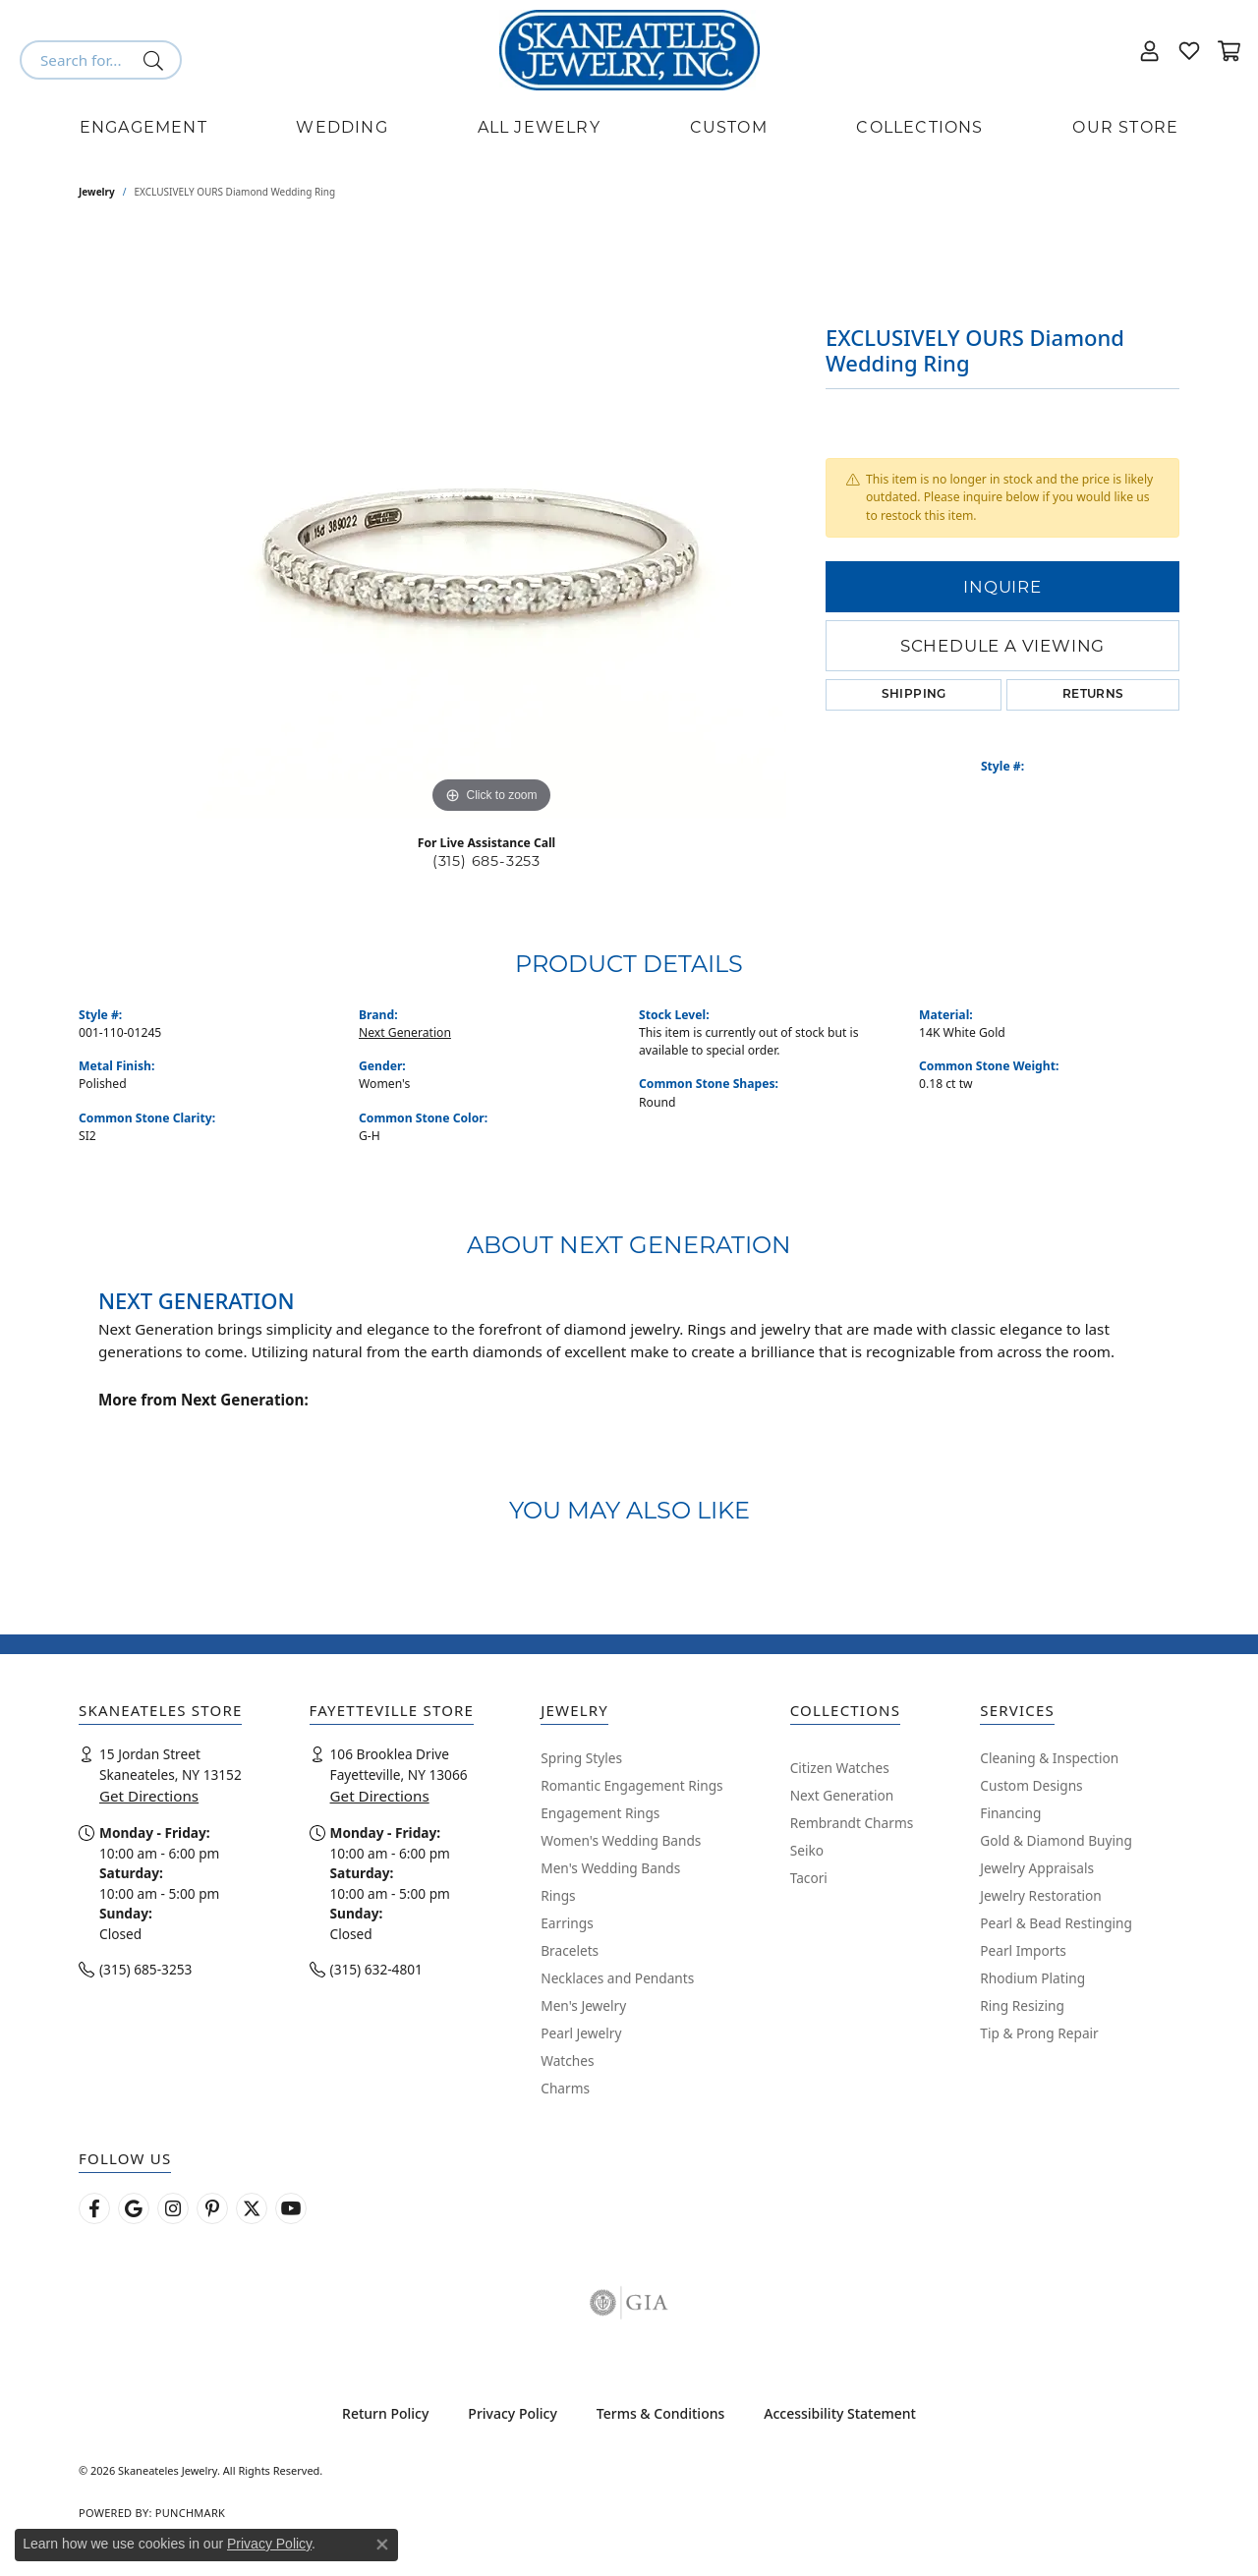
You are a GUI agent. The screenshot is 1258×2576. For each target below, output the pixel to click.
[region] (491, 524)
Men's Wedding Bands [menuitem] (610, 1868)
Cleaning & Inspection (1049, 1757)
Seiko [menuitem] (807, 1850)
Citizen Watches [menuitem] (839, 1767)
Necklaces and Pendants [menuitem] (617, 1978)
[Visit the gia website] (629, 2302)
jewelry (97, 192)
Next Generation (405, 1032)
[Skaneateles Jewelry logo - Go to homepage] (629, 50)
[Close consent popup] (382, 2544)
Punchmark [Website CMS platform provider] (190, 2512)
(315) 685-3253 (486, 861)
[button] (1150, 50)
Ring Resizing (1022, 2005)
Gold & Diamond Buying (1056, 1840)
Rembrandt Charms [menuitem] (852, 1822)
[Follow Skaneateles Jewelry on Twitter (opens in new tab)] (251, 2208)
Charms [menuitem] (565, 2088)
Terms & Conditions (660, 2413)
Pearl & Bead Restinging (1056, 1923)
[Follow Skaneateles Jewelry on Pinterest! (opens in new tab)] (212, 2208)
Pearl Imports (1023, 1950)
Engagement (143, 127)
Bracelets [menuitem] (570, 1950)
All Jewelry (539, 127)
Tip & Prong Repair (1039, 2033)
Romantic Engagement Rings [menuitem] (631, 1785)
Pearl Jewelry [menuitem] (581, 2033)
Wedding (341, 127)
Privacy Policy (512, 2413)
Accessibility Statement (840, 2413)
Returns (1093, 695)
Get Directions (149, 1795)
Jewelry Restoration (1041, 1895)
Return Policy (385, 2413)
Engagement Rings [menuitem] (600, 1812)
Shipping (914, 695)
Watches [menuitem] (567, 2060)
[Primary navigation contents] (629, 127)
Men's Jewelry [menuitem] (583, 2005)
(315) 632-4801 (376, 1969)
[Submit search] (157, 60)
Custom (729, 127)
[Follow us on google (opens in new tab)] (133, 2208)
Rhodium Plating (1032, 1978)
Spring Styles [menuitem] (581, 1757)
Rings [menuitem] (558, 1895)
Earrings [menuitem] (567, 1923)
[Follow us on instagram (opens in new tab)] (173, 2208)
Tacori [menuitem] (809, 1877)
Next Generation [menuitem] (842, 1795)
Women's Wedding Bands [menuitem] (621, 1840)
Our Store (1125, 127)
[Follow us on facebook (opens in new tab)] (94, 2208)
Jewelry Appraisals (1037, 1868)
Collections (919, 127)
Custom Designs (1031, 1785)
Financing (1010, 1812)
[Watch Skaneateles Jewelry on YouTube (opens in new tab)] (291, 2208)
